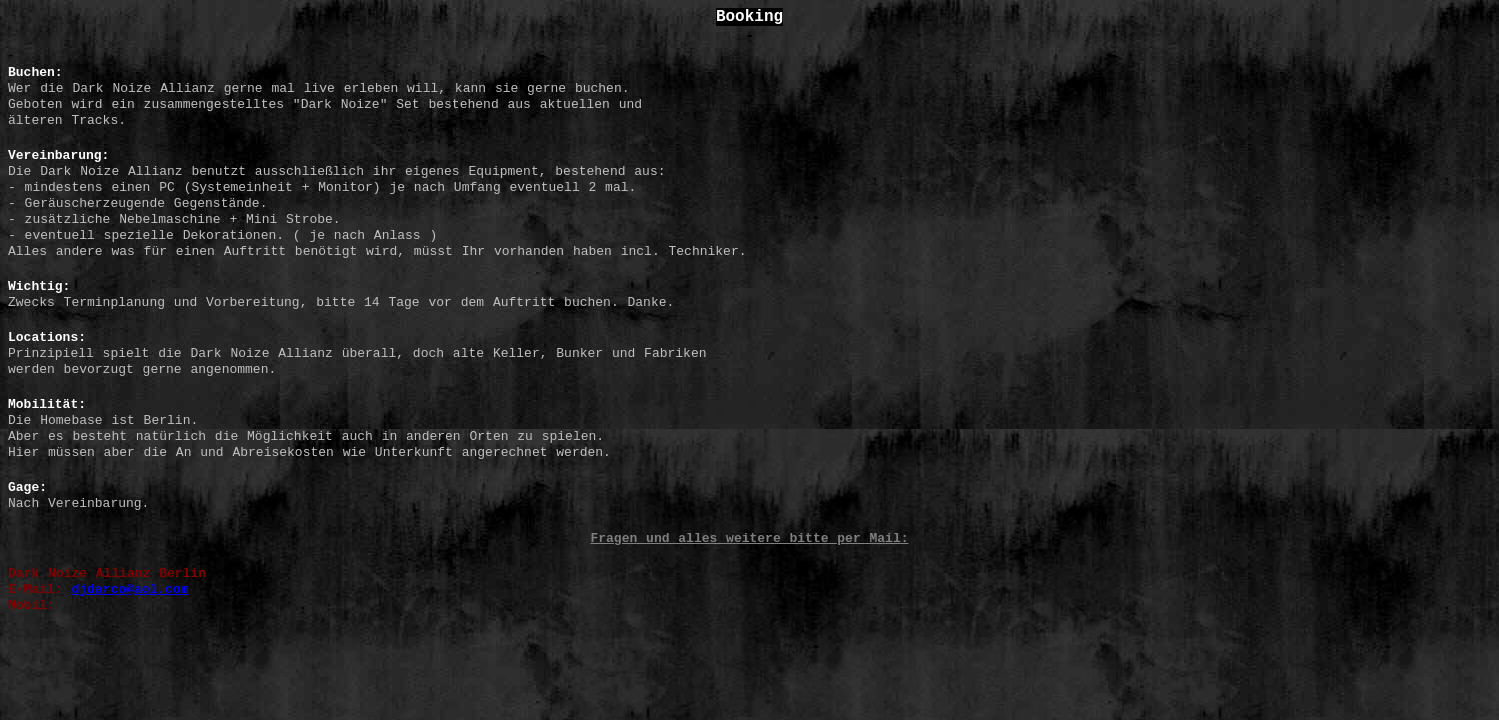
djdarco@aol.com (129, 589)
